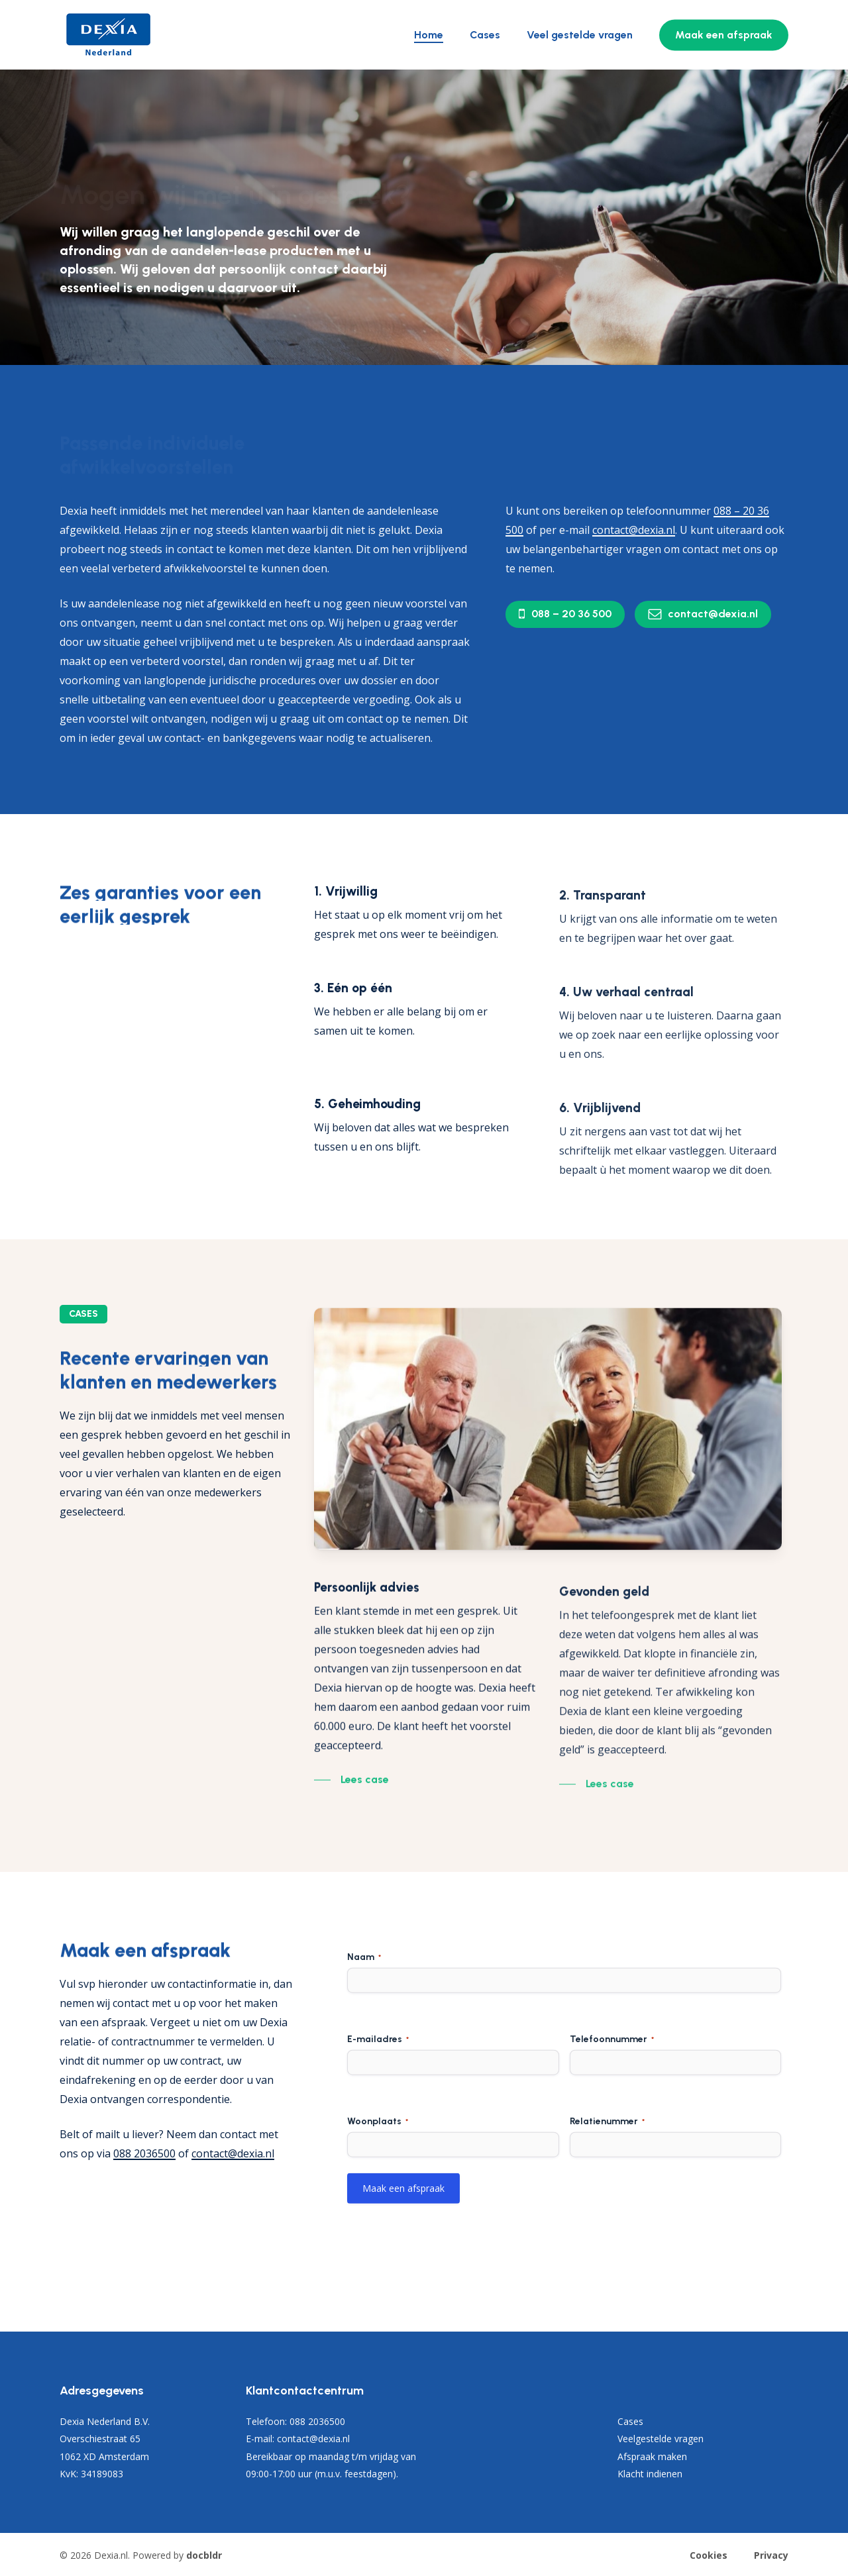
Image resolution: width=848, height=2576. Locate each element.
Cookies (708, 2555)
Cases (630, 2421)
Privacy (771, 2555)
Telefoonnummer (612, 2090)
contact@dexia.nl (232, 2153)
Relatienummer (607, 2173)
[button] (571, 614)
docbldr (204, 2555)
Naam (364, 2008)
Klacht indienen (649, 2473)
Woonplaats (377, 2173)
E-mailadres (378, 2090)
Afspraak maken (652, 2456)
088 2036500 (144, 2153)
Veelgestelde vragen (660, 2438)
